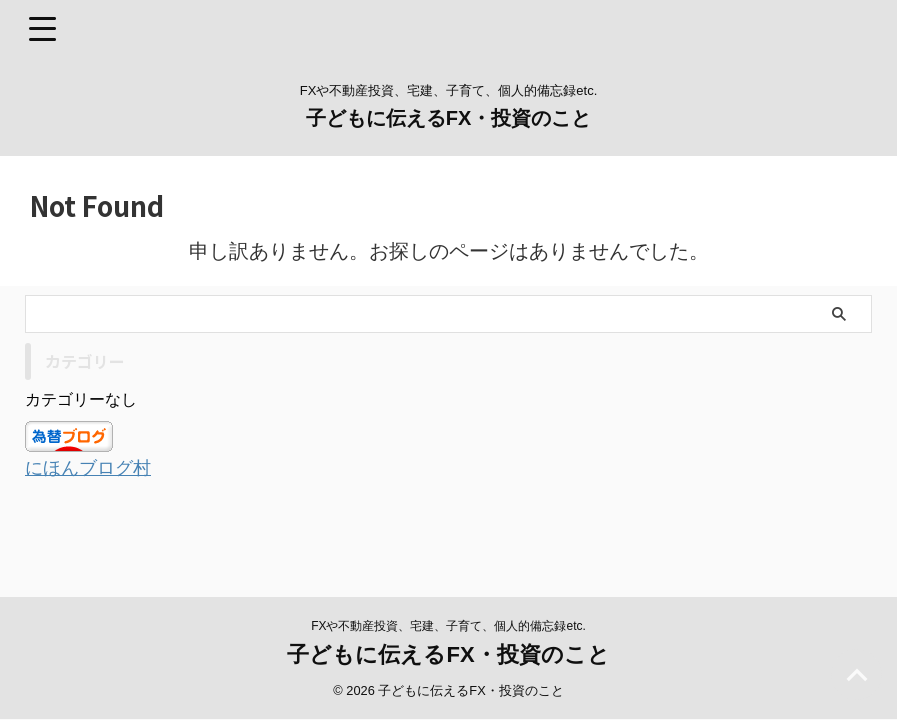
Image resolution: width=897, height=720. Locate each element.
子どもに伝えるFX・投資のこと (449, 118)
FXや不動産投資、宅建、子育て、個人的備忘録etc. (448, 601)
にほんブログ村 (95, 467)
